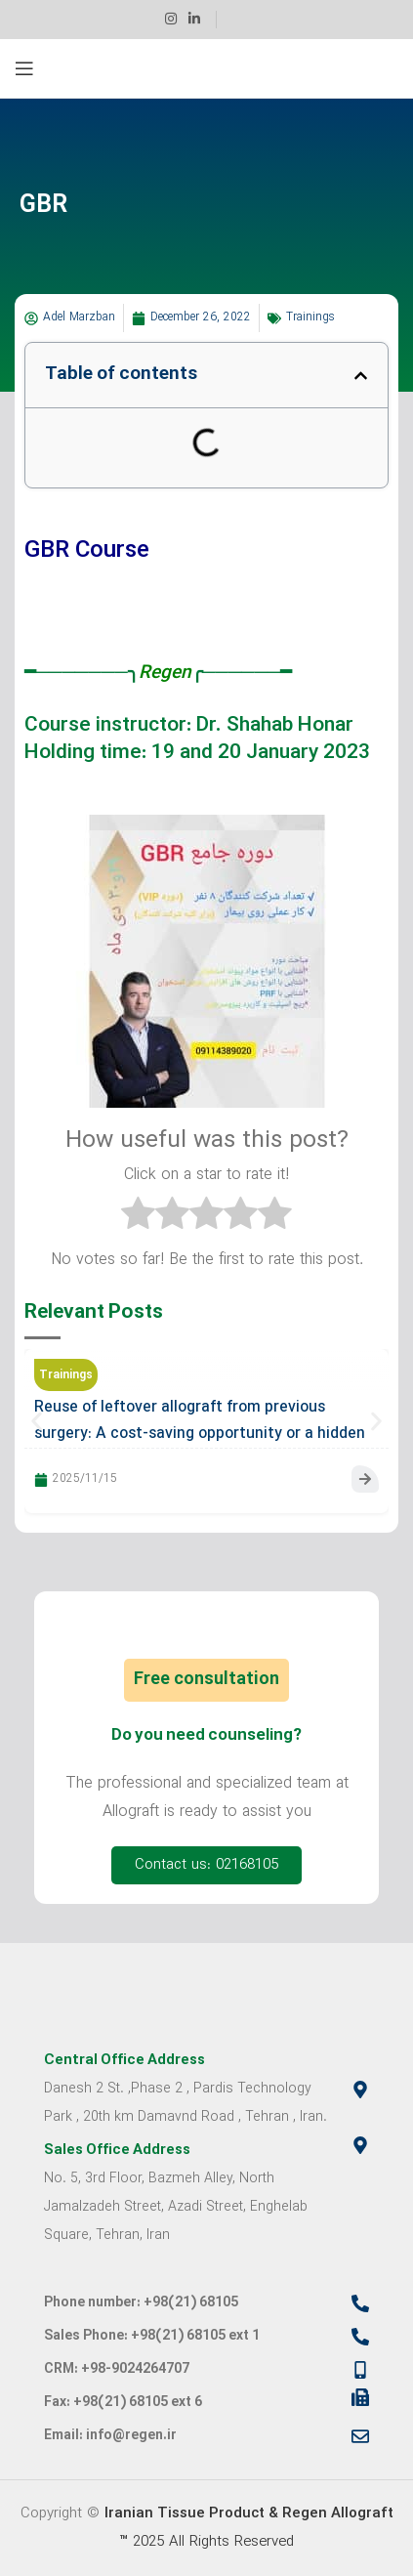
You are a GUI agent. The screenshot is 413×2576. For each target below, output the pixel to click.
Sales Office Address (117, 2150)
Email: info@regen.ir (110, 2436)
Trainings (310, 317)
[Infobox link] (240, 19)
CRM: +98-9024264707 (116, 2369)
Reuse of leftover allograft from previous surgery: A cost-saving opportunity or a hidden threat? (199, 1434)
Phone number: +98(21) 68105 (141, 2303)
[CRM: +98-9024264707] (360, 2370)
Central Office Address (124, 2060)
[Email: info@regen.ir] (360, 2436)
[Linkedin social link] (194, 20)
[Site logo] (206, 69)
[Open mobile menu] (24, 68)
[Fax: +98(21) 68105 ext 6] (360, 2397)
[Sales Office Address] (360, 2145)
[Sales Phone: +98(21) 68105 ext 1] (360, 2336)
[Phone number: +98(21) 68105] (360, 2303)
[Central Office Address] (360, 2089)
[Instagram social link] (171, 20)
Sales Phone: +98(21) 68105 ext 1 (152, 2336)
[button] (360, 375)
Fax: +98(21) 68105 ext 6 (123, 2402)
